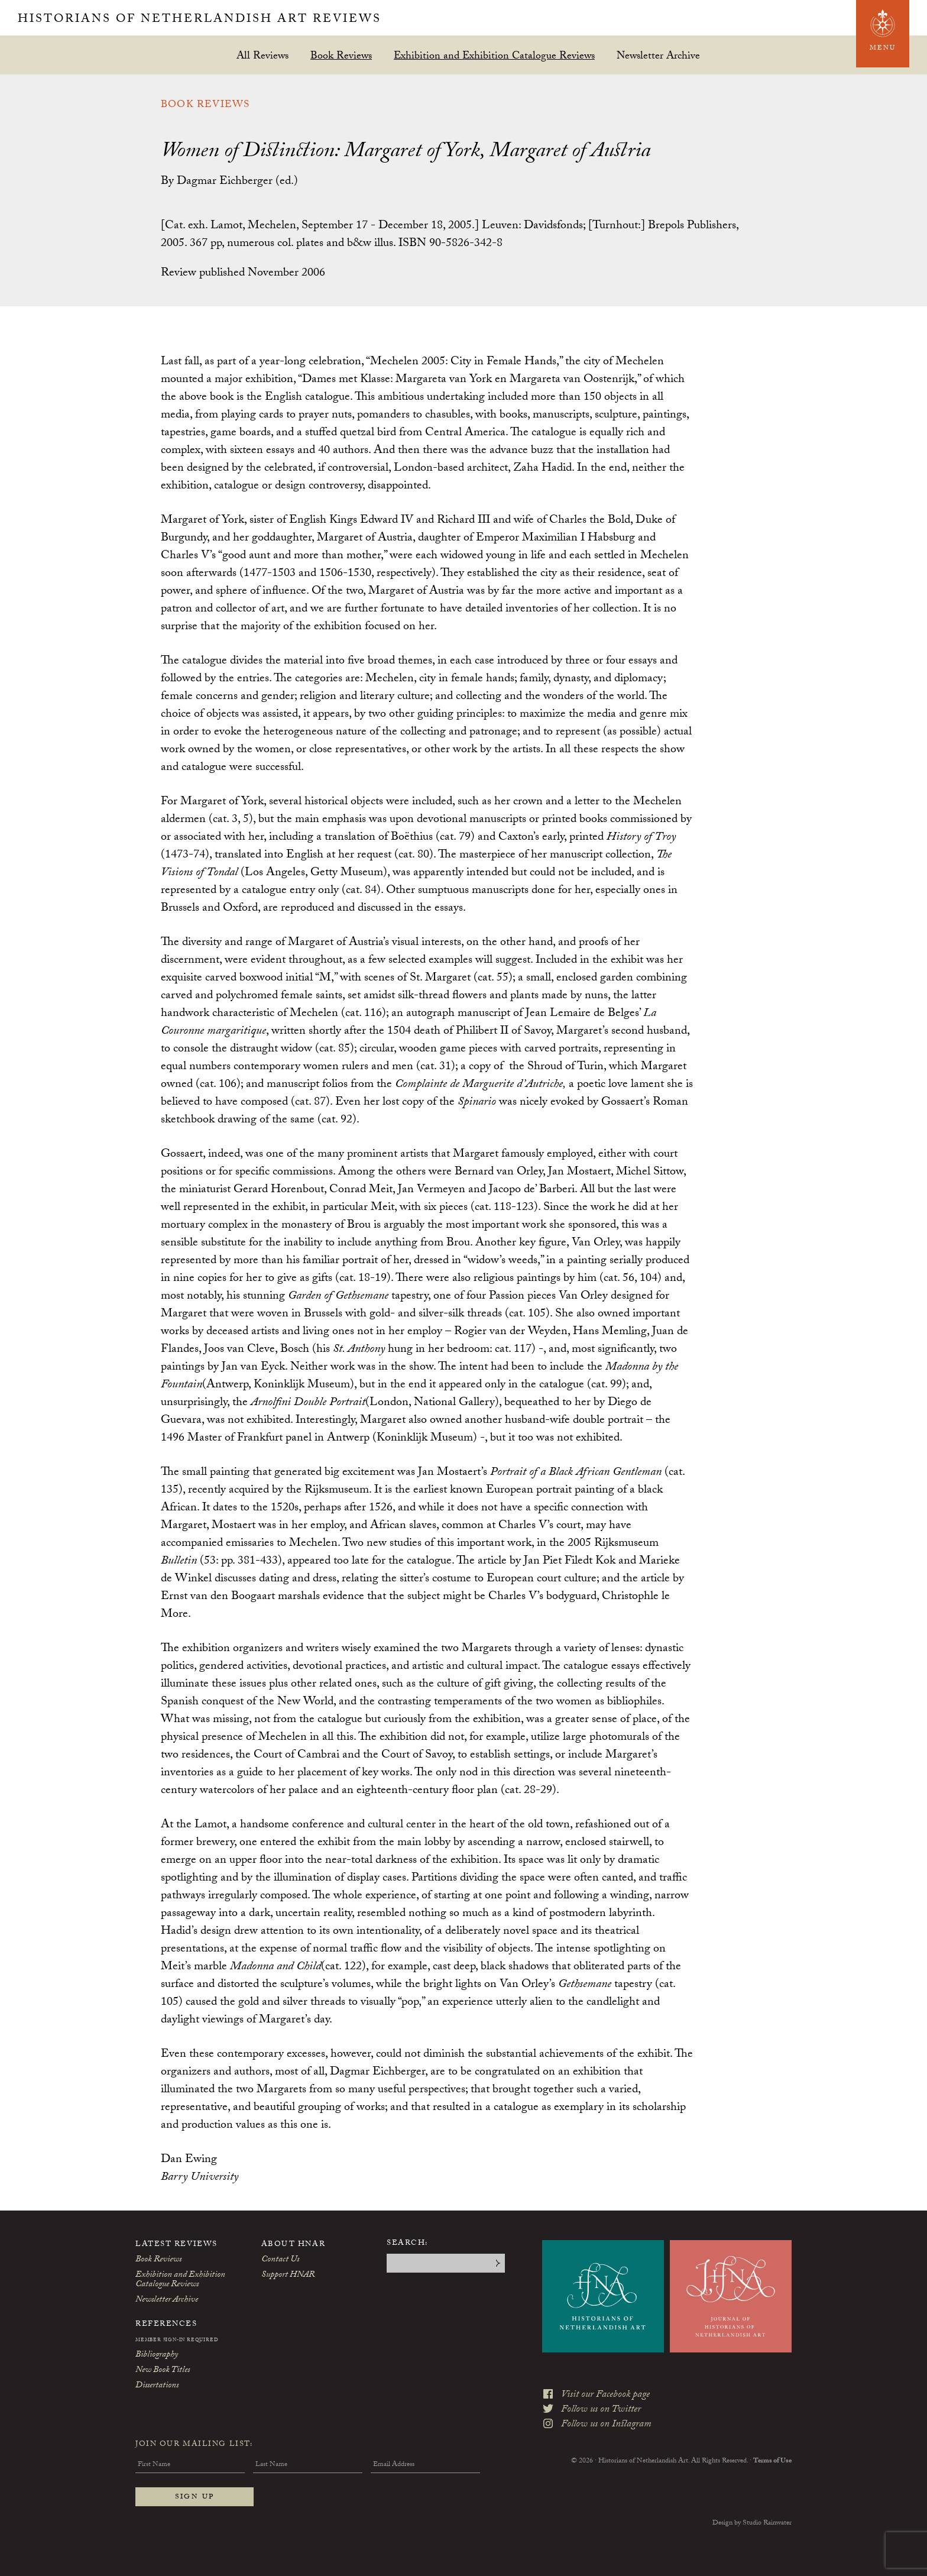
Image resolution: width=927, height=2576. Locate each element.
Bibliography (156, 2355)
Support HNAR (288, 2275)
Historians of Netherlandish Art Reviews (199, 20)
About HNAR (293, 2244)
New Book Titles (162, 2370)
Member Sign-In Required (176, 2340)
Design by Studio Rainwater (752, 2523)
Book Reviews (341, 55)
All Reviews (262, 55)
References (166, 2324)
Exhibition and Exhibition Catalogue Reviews (494, 55)
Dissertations (157, 2386)
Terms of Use (772, 2461)
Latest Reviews (176, 2244)
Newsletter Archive (658, 55)
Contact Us (280, 2260)
